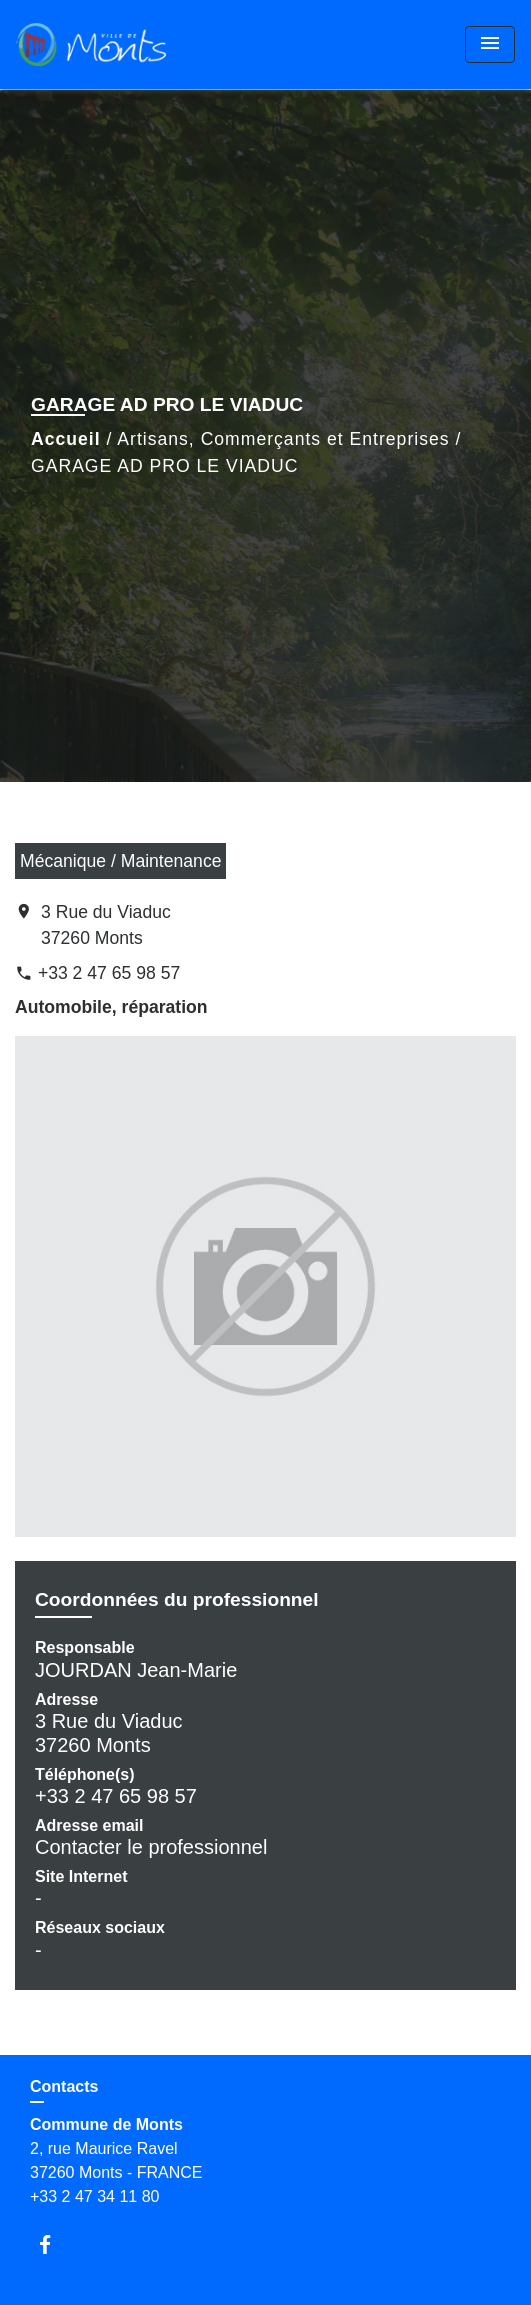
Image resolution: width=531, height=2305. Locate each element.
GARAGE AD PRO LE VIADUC (164, 466)
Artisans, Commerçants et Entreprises (283, 439)
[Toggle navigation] (490, 44)
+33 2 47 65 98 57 (109, 973)
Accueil (66, 439)
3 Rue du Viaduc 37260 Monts (106, 925)
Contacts (64, 2086)
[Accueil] (91, 44)
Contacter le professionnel (151, 1847)
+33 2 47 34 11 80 (94, 2196)
